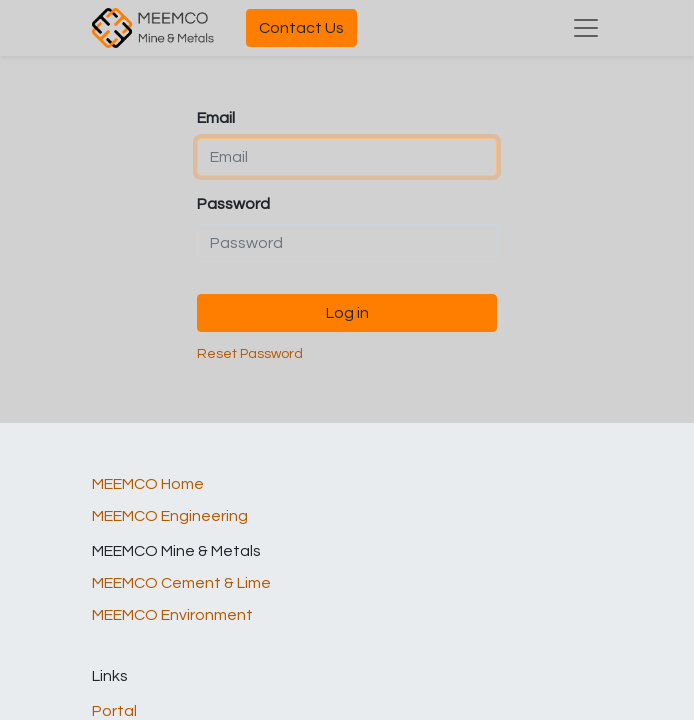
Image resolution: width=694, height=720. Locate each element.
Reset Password (250, 354)
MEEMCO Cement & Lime (181, 583)
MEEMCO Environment (172, 615)
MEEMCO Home (148, 484)
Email (216, 118)
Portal (114, 711)
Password (233, 204)
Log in (347, 313)
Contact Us (301, 28)
